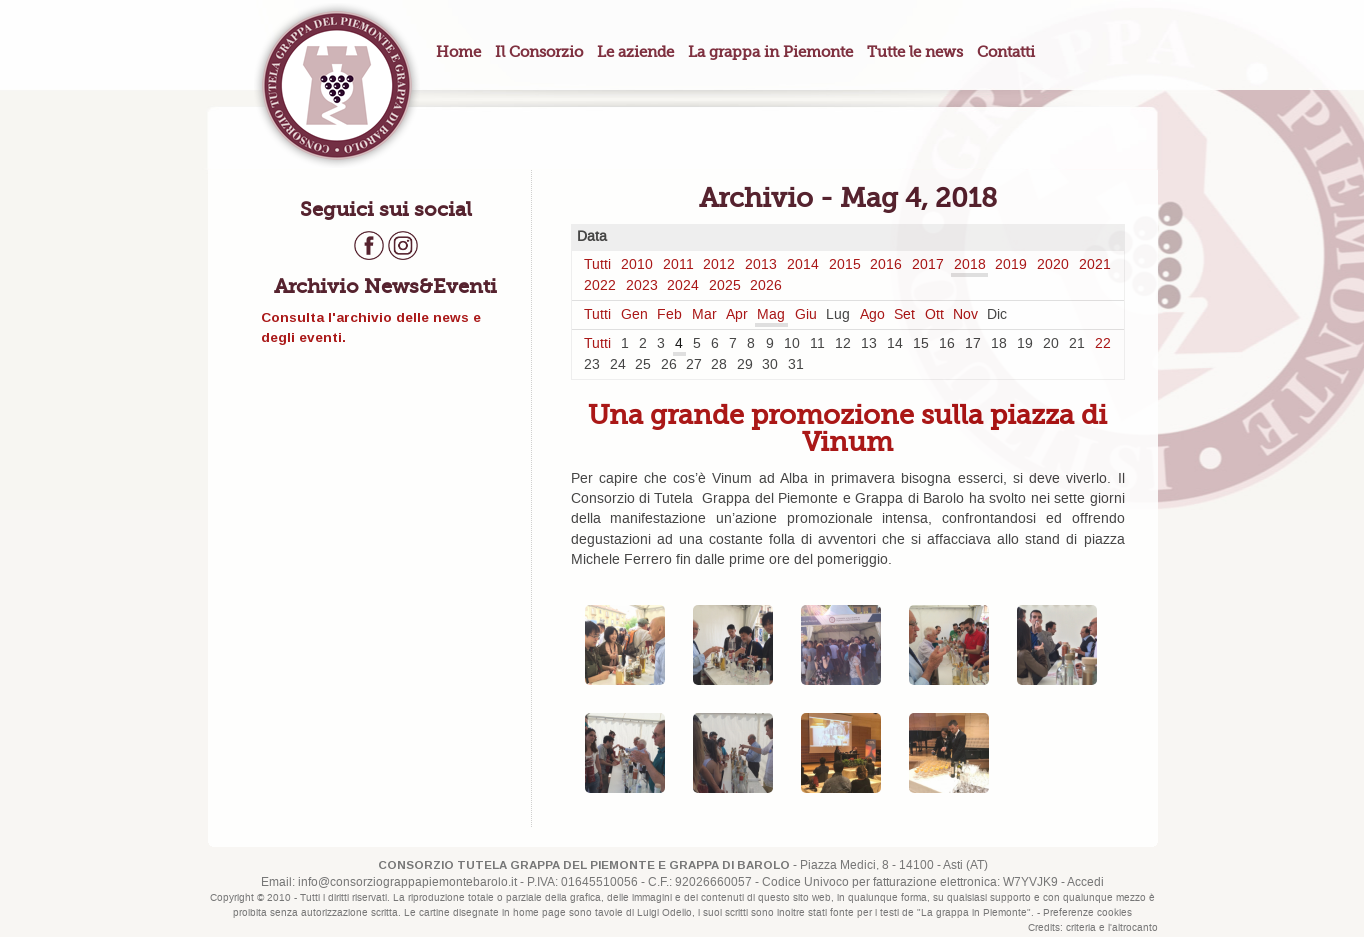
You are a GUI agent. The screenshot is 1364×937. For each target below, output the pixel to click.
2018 (970, 265)
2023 (642, 286)
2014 (803, 265)
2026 (766, 286)
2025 (725, 286)
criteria (1081, 928)
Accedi (1085, 882)
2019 (1011, 265)
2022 (600, 286)
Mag (771, 315)
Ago (872, 315)
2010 (637, 265)
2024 (683, 286)
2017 (928, 265)
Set (904, 315)
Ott (934, 315)
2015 (845, 265)
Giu (806, 315)
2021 (1095, 265)
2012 (719, 265)
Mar (704, 315)
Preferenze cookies (1087, 913)
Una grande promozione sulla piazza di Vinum (847, 428)
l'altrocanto (1133, 928)
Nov (965, 315)
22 (1103, 344)
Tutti (597, 265)
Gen (634, 315)
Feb (669, 315)
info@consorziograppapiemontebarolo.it (407, 882)
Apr (737, 315)
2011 (678, 265)
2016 (886, 265)
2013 (761, 265)
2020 (1053, 265)
